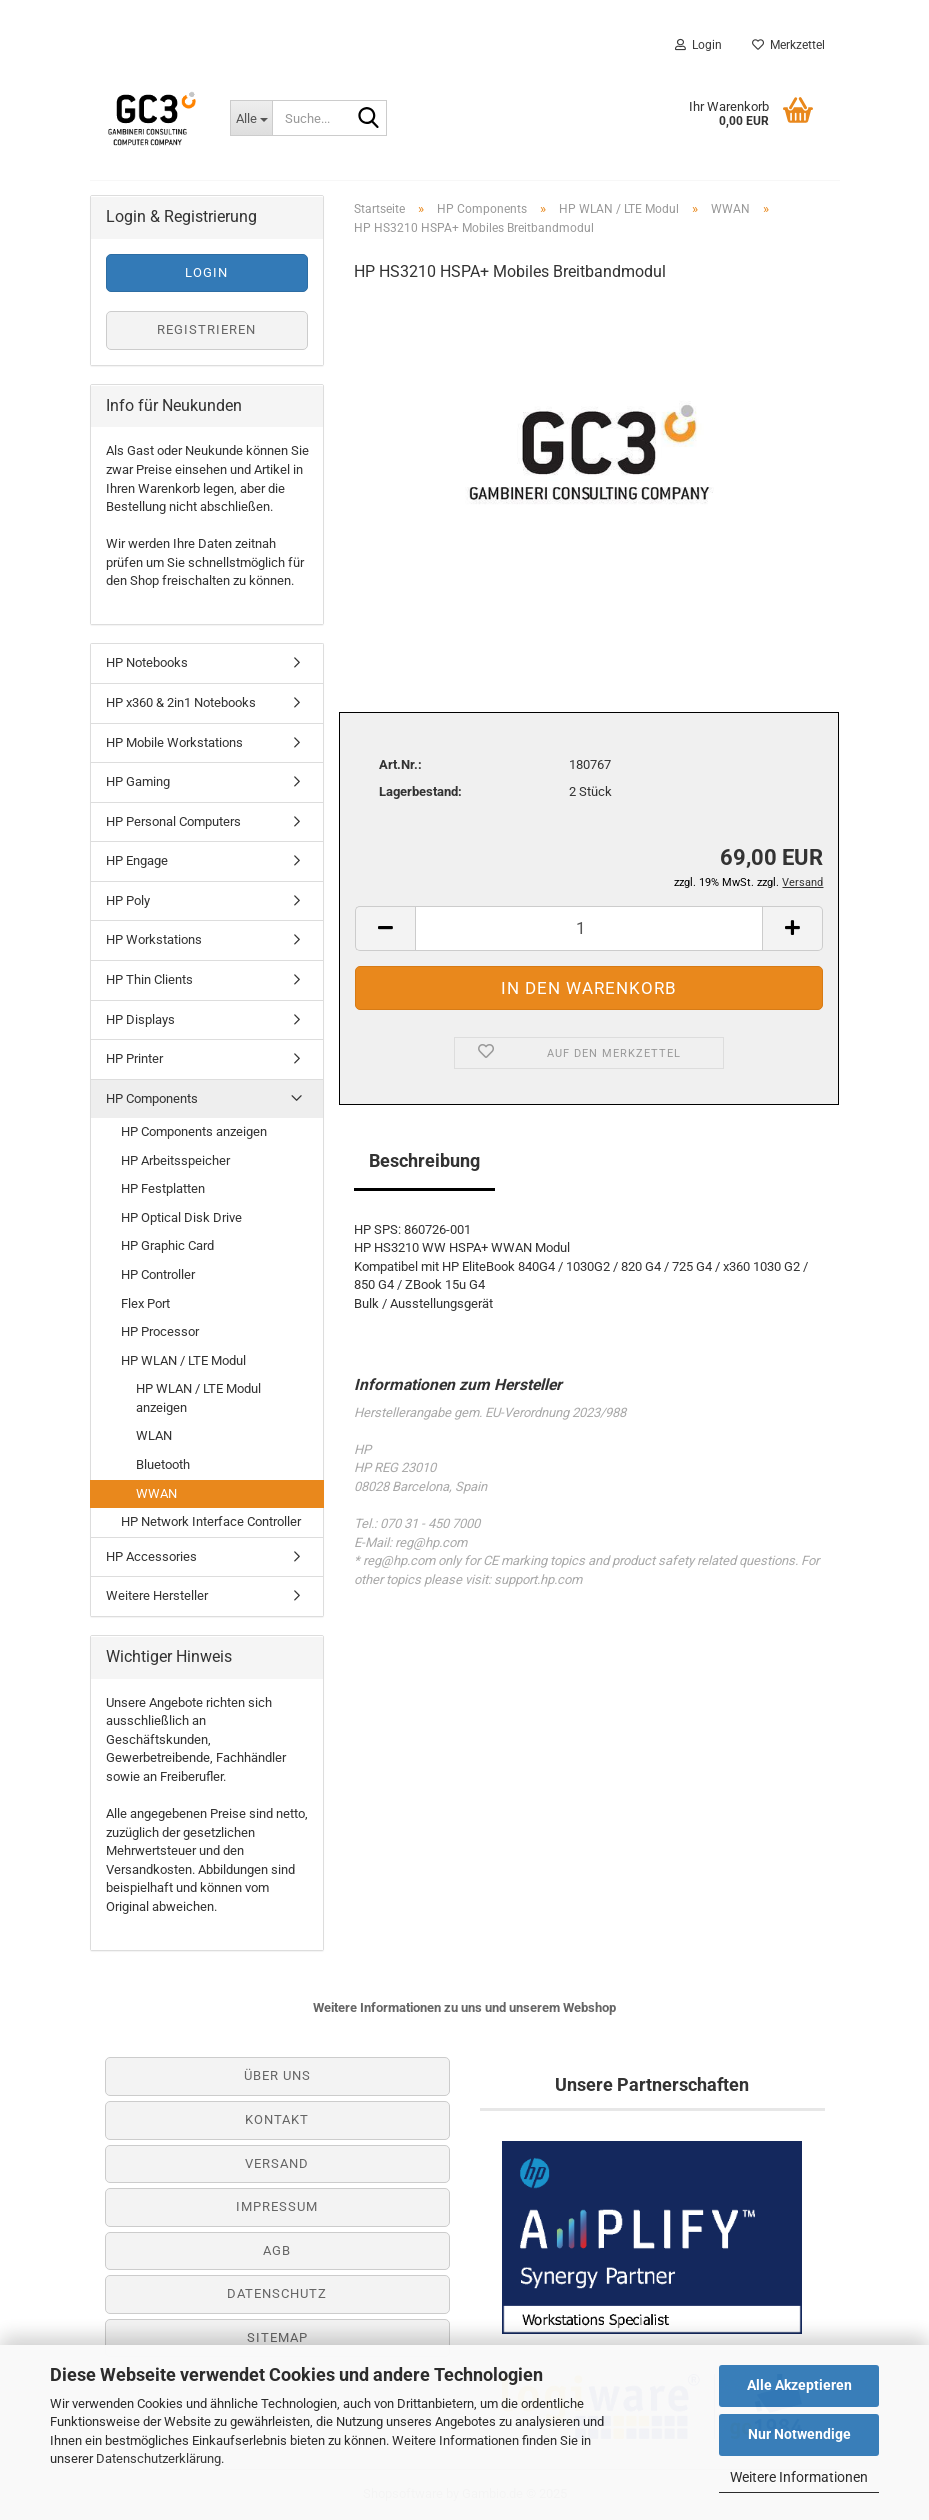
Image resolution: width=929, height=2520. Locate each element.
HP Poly (128, 900)
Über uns (277, 2075)
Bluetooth (163, 1464)
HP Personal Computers (173, 821)
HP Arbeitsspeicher (175, 1160)
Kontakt (277, 2119)
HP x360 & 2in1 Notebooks (181, 702)
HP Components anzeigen (194, 1131)
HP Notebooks (147, 662)
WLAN (154, 1435)
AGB (277, 2250)
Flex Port (145, 1303)
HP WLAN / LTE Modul (183, 1360)
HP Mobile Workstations (174, 742)
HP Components (152, 1098)
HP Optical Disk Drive (181, 1217)
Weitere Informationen (799, 2477)
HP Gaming (138, 781)
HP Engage (137, 860)
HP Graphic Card (167, 1245)
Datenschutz (277, 2293)
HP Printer (134, 1058)
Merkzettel (788, 45)
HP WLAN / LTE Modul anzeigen (198, 1398)
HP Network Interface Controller (211, 1521)
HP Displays (140, 1019)
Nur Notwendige (799, 2434)
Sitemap (277, 2337)
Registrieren (206, 329)
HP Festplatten (163, 1188)
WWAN (156, 1493)
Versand (277, 2163)
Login (698, 45)
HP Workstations (154, 939)
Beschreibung (424, 1160)
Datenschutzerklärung (158, 2458)
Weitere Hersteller (157, 1595)
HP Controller (158, 1274)
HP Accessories (151, 1556)
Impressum (277, 2206)
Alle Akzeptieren (799, 2385)
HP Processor (160, 1331)
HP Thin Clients (149, 979)
